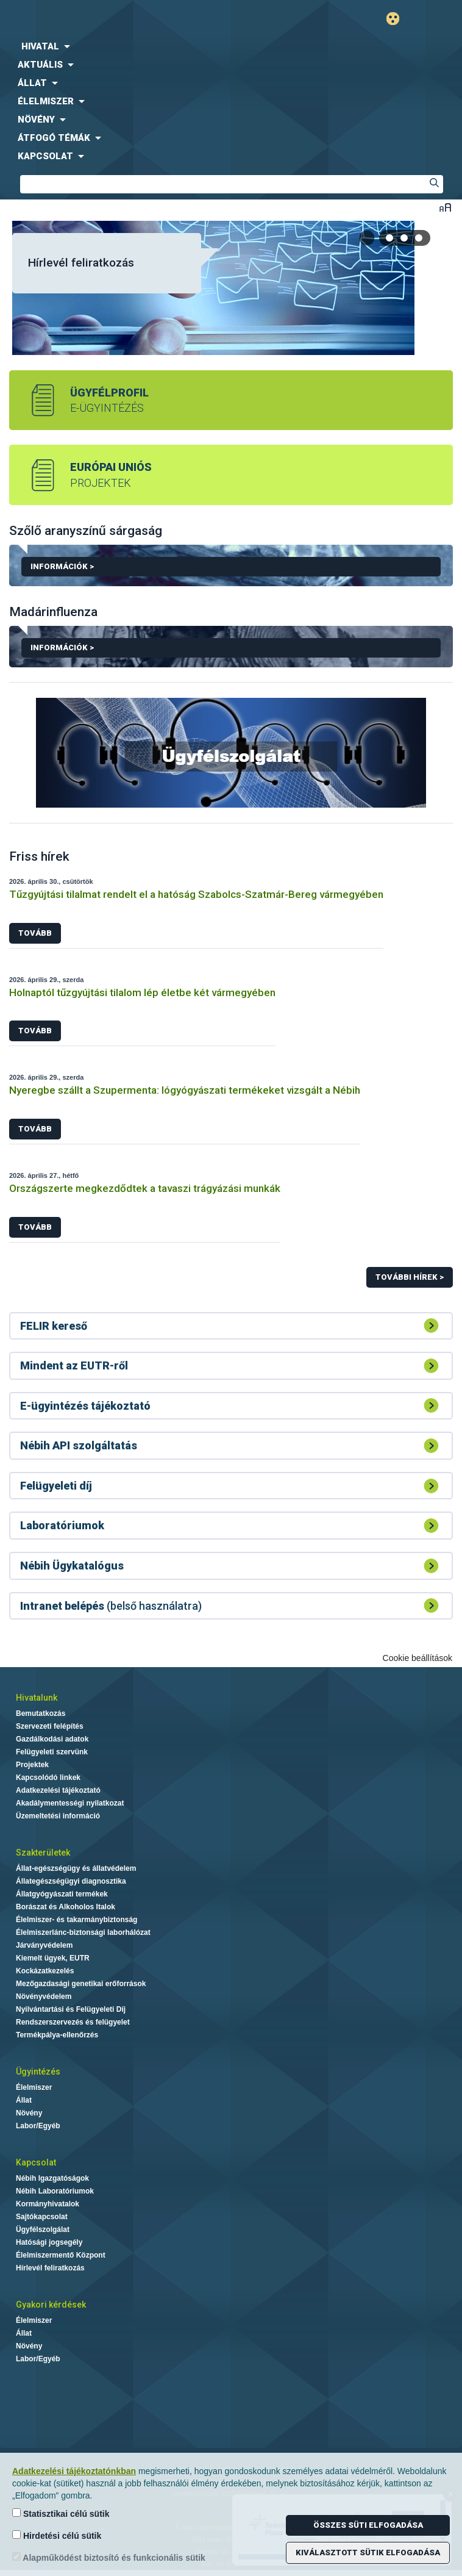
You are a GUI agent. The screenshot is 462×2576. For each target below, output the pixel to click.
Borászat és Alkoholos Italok (65, 1907)
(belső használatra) (111, 1605)
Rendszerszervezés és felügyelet (73, 2022)
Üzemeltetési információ (58, 1816)
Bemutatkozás (40, 1713)
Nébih (115, 19)
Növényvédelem (43, 1996)
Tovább (35, 933)
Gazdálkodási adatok (52, 1739)
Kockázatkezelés (45, 1971)
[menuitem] (231, 46)
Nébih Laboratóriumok (55, 2191)
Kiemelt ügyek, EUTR (53, 1958)
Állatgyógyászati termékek (62, 1894)
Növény (29, 2113)
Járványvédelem (44, 1945)
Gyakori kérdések (51, 2304)
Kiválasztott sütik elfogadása (368, 2552)
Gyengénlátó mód (397, 18)
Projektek (32, 1764)
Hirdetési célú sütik (56, 2535)
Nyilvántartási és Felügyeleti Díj (71, 2009)
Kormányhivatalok (47, 2204)
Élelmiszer (34, 2087)
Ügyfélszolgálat (42, 2229)
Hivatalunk (36, 1697)
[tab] (390, 238)
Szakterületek (43, 1852)
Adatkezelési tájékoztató (58, 1790)
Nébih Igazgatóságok (52, 2178)
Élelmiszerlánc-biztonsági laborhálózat (83, 1932)
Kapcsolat (36, 2162)
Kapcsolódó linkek (48, 1777)
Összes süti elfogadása (368, 2525)
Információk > (235, 569)
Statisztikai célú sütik (61, 2513)
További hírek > (409, 1277)
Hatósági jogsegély (49, 2242)
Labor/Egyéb (38, 2126)
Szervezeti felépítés (50, 1726)
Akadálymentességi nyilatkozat (70, 1803)
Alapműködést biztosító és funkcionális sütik (108, 2557)
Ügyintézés (38, 2071)
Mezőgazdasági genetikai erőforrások (81, 1983)
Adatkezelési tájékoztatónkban (74, 2471)
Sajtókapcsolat (42, 2216)
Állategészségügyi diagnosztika (71, 1881)
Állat (24, 2100)
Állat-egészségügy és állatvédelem (76, 1868)
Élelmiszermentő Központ (60, 2255)
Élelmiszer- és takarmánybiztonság (76, 1919)
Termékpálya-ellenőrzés (57, 2035)
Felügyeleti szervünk (52, 1752)
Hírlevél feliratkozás (81, 263)
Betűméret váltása (445, 207)
